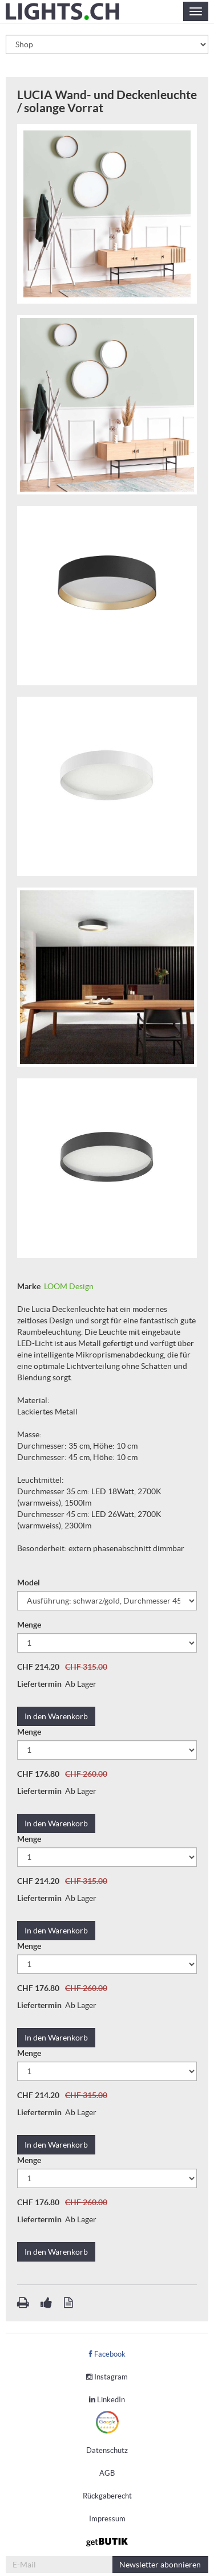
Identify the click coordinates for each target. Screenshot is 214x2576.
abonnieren (160, 2564)
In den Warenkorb (56, 1716)
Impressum (107, 2518)
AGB (107, 2473)
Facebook (107, 2354)
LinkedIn (107, 2399)
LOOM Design (69, 1286)
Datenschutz (107, 2450)
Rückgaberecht (107, 2496)
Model (29, 1582)
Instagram (107, 2377)
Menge (30, 1624)
